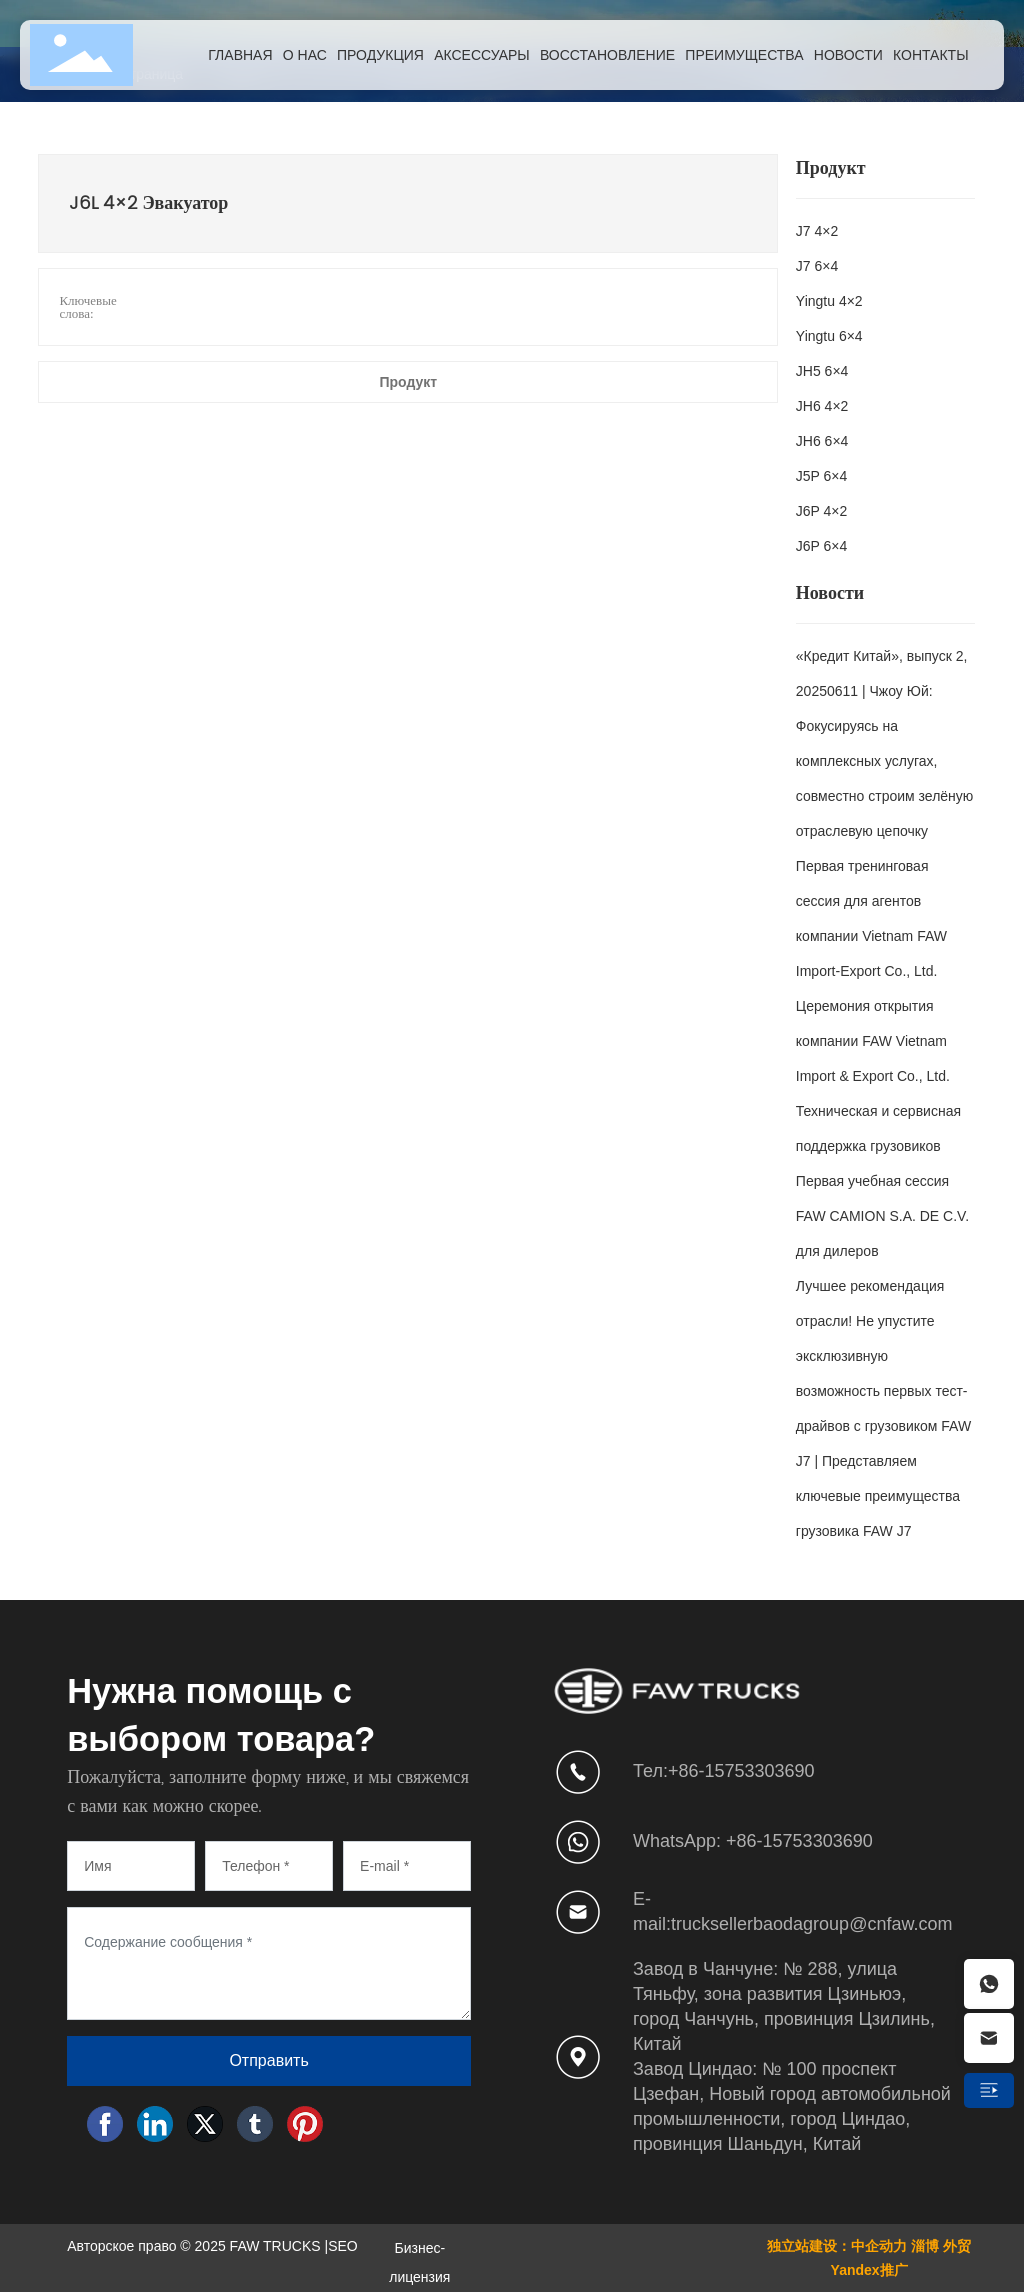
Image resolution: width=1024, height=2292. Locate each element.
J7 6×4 (817, 266)
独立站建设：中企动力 (837, 2246)
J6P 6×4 (822, 546)
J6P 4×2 (822, 511)
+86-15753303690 (741, 1771)
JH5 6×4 (822, 371)
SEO (343, 2246)
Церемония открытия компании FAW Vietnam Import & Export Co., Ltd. (873, 1041)
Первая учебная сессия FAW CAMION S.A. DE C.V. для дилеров (882, 1216)
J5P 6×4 (822, 476)
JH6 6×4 (822, 441)
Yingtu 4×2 (829, 301)
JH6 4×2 (822, 406)
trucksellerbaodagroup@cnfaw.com (811, 1924)
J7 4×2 (817, 231)
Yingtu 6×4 (829, 336)
